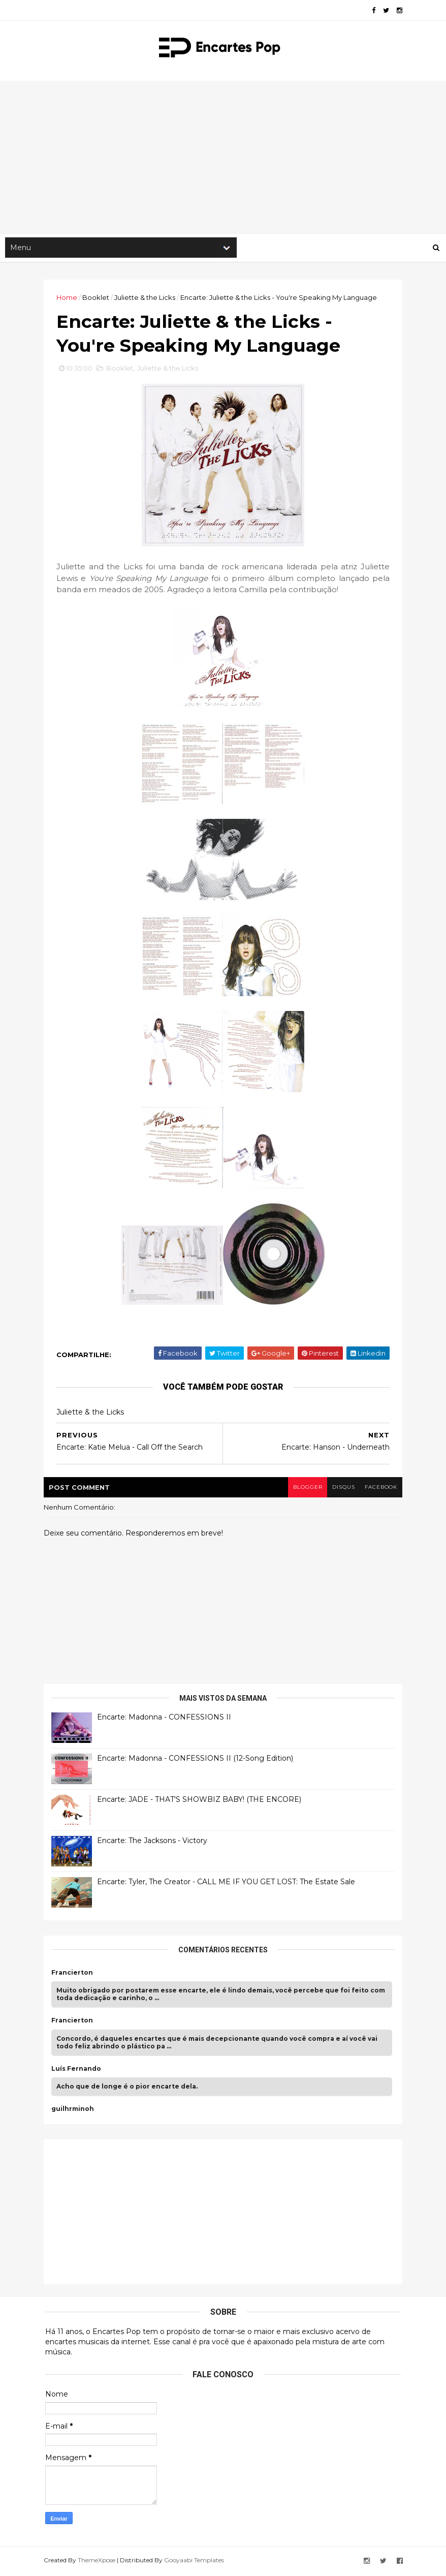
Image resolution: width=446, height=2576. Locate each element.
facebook (379, 1489)
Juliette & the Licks (146, 298)
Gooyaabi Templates (196, 2562)
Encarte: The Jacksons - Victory (154, 1842)
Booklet (97, 298)
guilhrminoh (74, 2110)
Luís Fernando (78, 2070)
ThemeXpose (98, 2562)
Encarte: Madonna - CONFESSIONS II (166, 1719)
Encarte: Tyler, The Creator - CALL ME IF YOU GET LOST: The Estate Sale (228, 1883)
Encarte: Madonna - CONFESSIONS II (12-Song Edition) (197, 1760)
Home (68, 298)
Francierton (73, 1974)
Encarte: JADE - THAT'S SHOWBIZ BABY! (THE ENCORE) (201, 1801)
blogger (305, 1489)
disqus (341, 1489)
